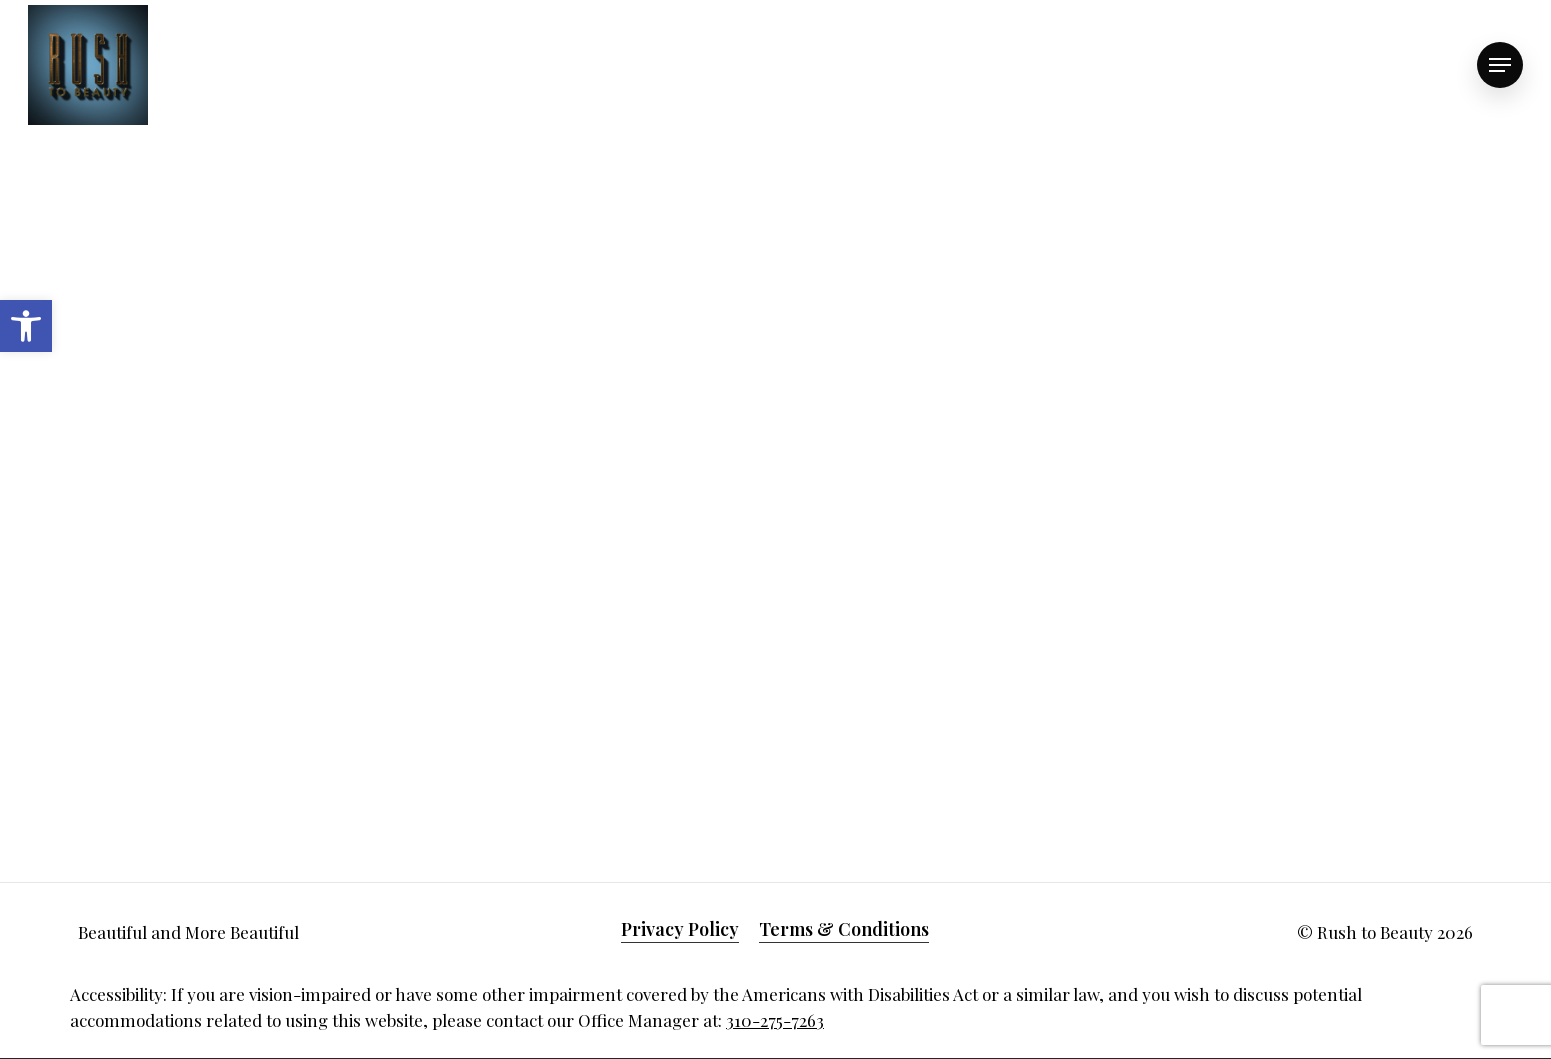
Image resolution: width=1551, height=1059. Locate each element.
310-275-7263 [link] (775, 1020)
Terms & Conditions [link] (844, 929)
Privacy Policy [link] (680, 929)
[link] (26, 326)
